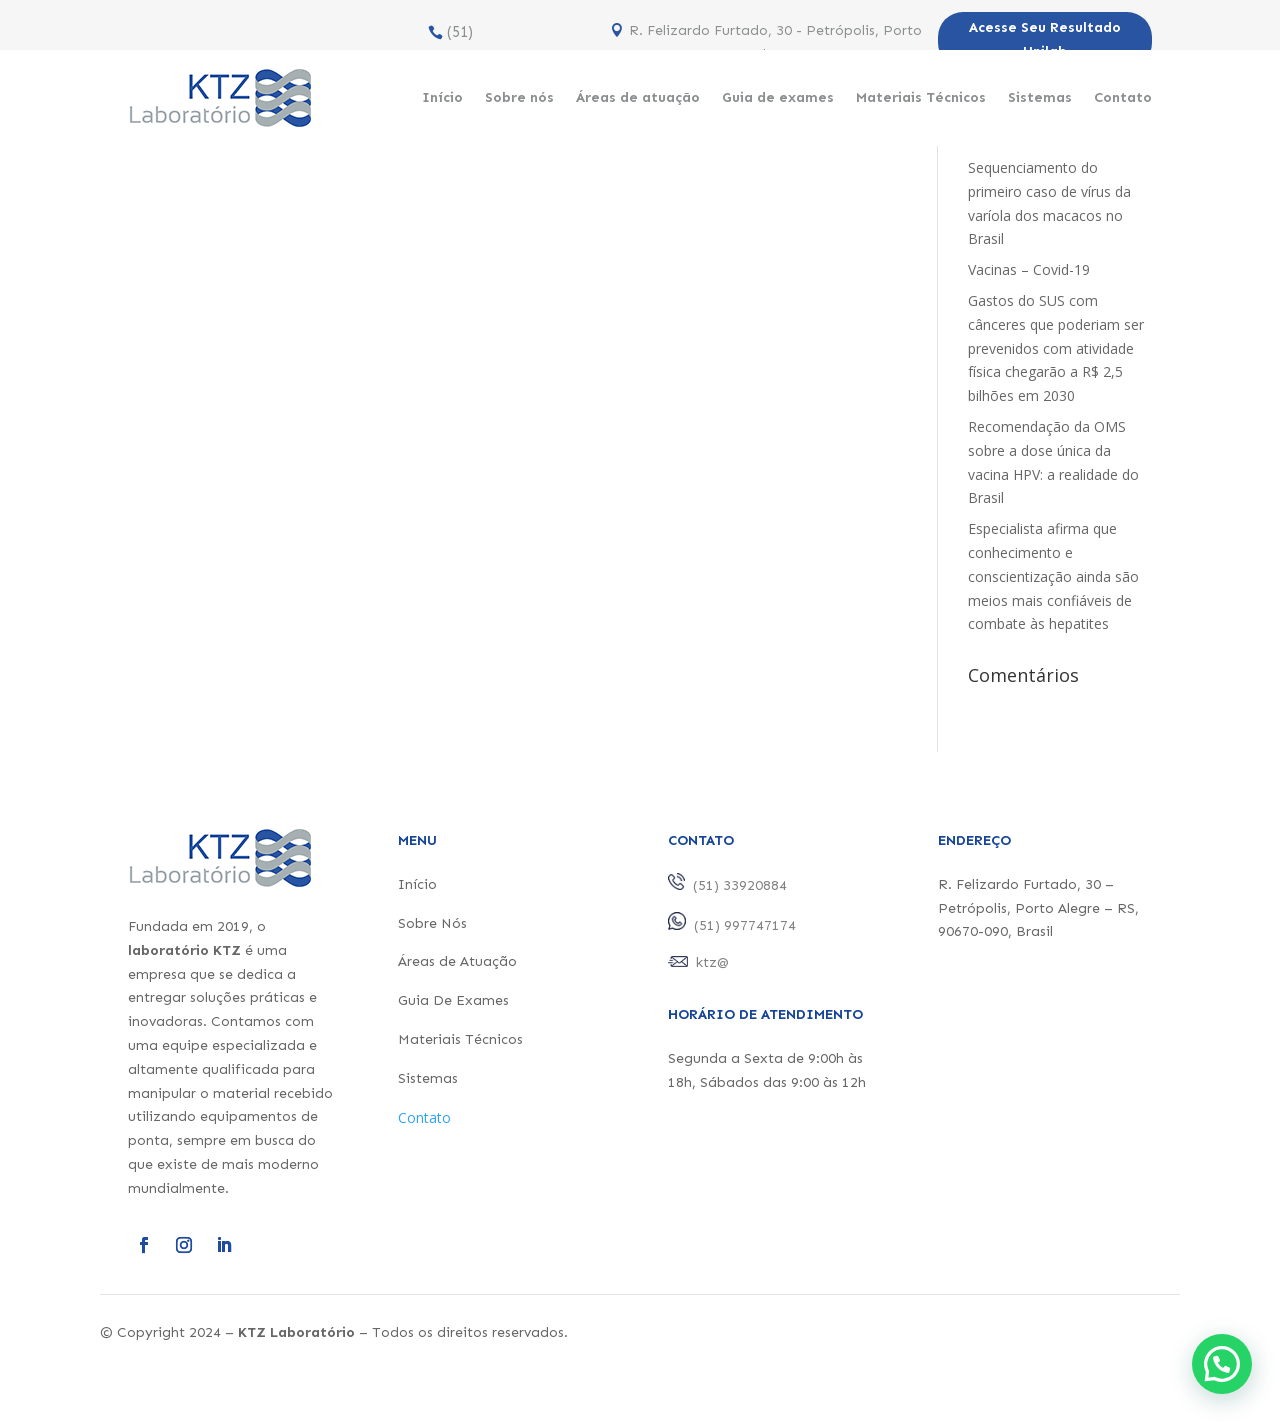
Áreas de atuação (638, 97)
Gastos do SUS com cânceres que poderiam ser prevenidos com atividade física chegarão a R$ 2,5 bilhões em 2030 (1056, 348)
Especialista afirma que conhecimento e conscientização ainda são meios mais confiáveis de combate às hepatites (1053, 576)
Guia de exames (778, 97)
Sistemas (1040, 97)
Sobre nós (519, 97)
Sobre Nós (432, 923)
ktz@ (712, 962)
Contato (1123, 97)
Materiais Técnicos (921, 97)
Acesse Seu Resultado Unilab (1045, 39)
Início (442, 97)
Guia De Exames (453, 1000)
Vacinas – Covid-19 (1029, 269)
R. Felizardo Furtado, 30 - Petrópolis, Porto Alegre (775, 42)
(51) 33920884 (441, 45)
